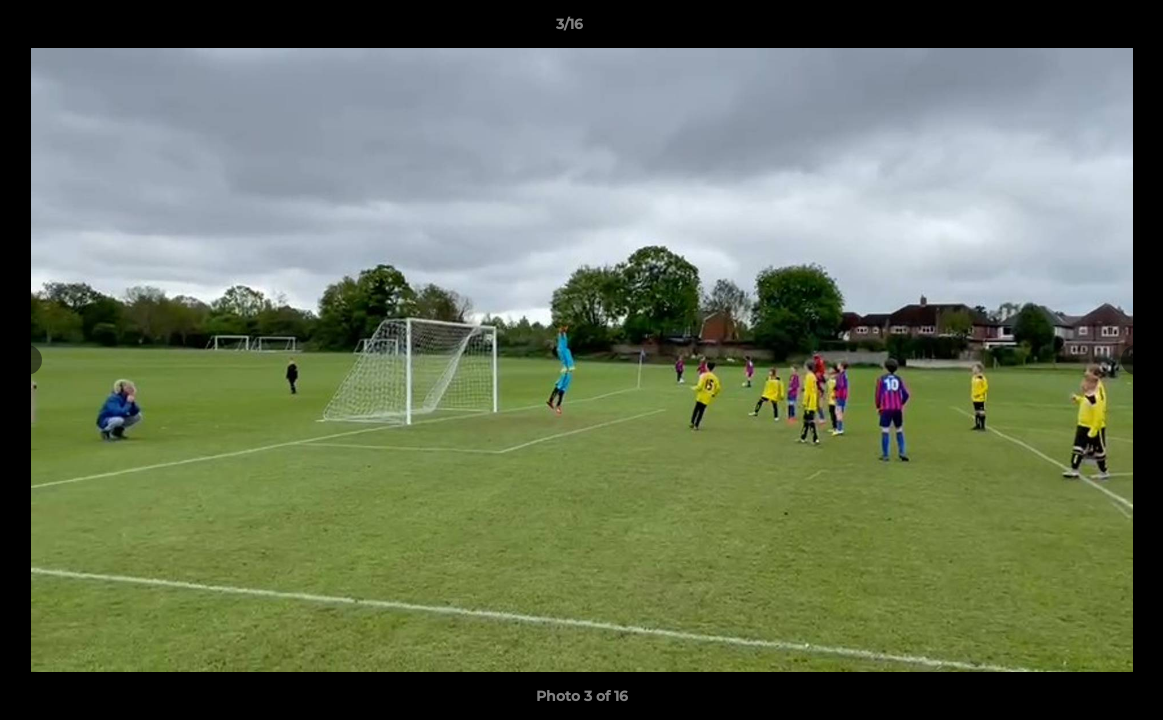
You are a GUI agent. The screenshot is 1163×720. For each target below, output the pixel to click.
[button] (1079, 29)
